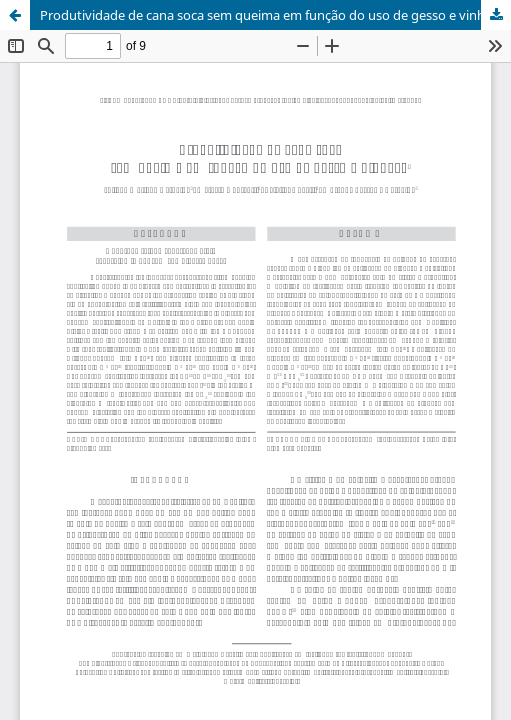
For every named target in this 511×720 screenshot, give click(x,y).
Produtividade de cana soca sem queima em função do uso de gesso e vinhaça (272, 15)
